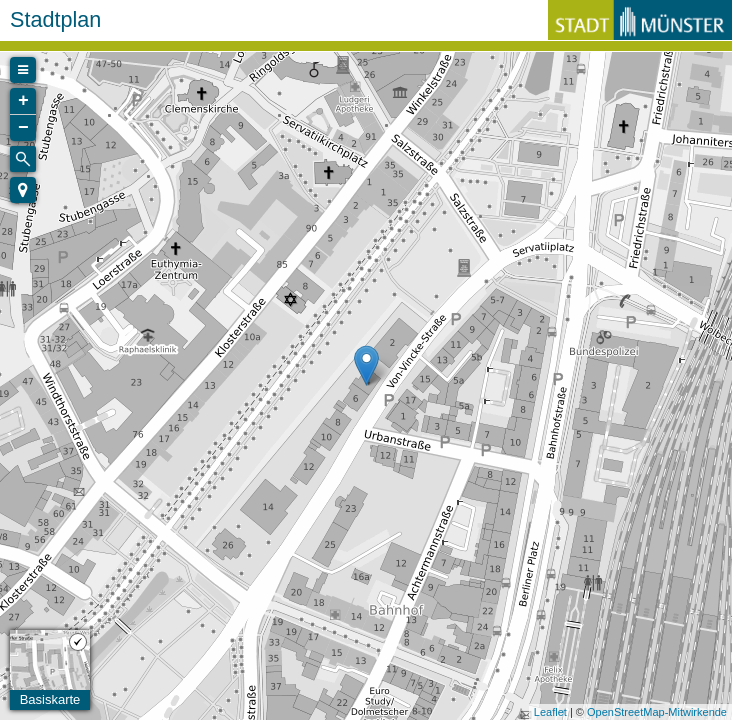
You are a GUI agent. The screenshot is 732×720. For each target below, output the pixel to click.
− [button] (23, 128)
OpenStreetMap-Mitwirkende (657, 712)
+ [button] (23, 101)
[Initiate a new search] (23, 159)
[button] (23, 190)
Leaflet (550, 712)
